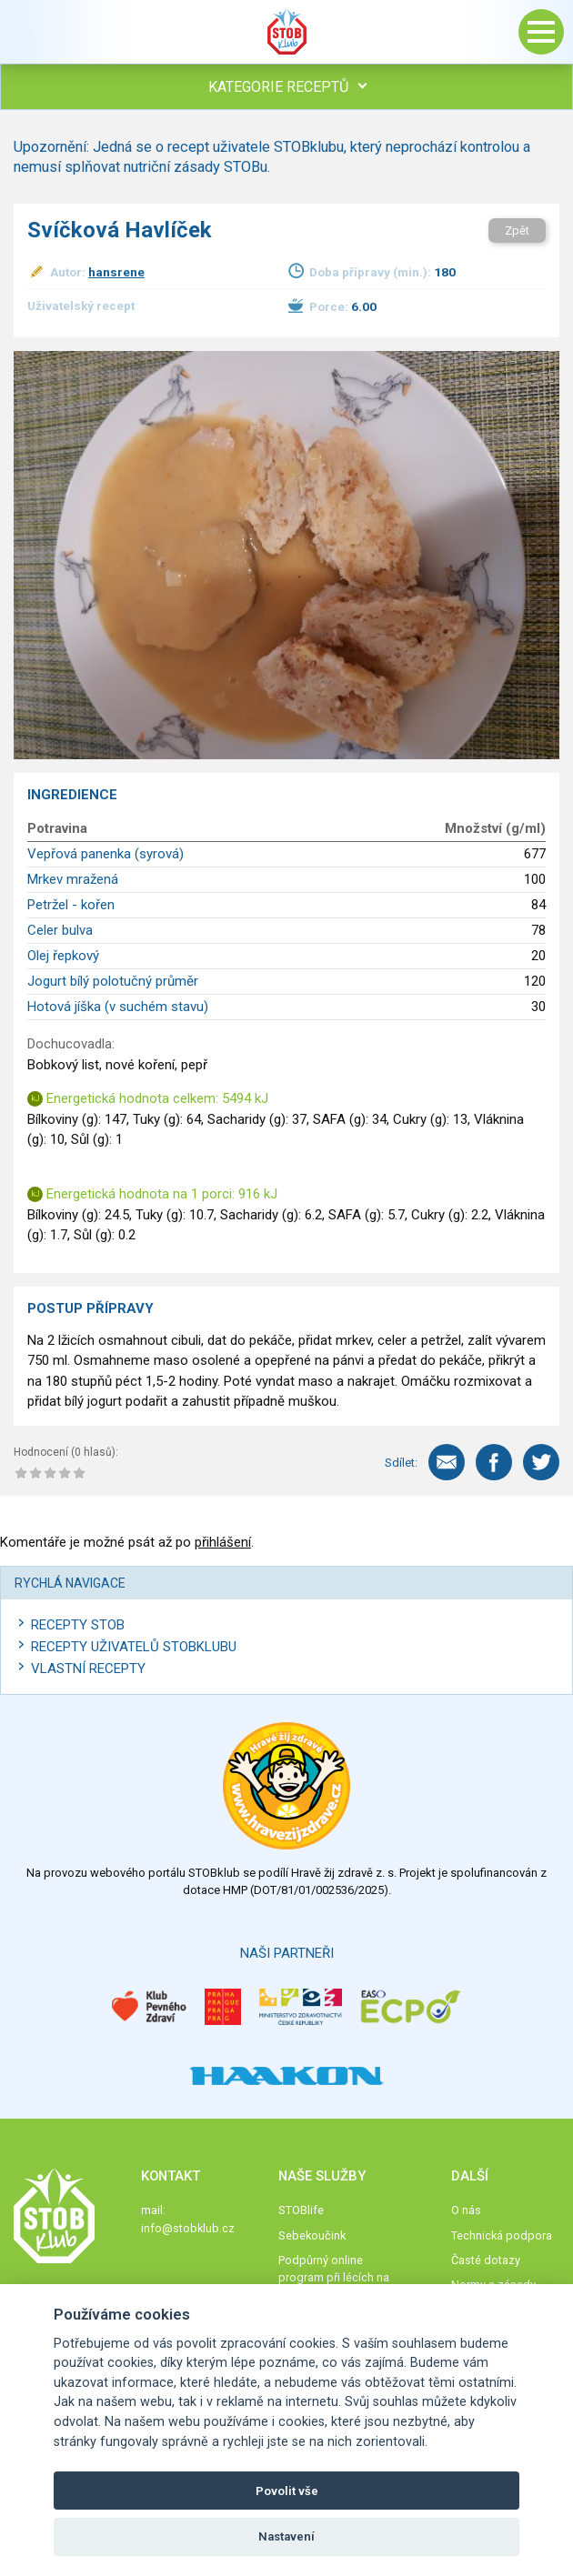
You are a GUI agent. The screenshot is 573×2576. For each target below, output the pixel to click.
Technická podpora (501, 2235)
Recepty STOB (78, 1625)
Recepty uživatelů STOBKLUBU (133, 1647)
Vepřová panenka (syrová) (105, 854)
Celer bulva (60, 930)
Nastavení (286, 2536)
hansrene (116, 272)
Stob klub (286, 32)
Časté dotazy (485, 2260)
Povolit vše (287, 2491)
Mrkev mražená (72, 879)
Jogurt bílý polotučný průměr (112, 981)
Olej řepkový (63, 955)
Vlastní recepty (88, 1668)
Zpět (517, 230)
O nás (466, 2210)
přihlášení (223, 1542)
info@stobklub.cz (188, 2228)
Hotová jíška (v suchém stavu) (117, 1006)
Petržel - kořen (71, 905)
